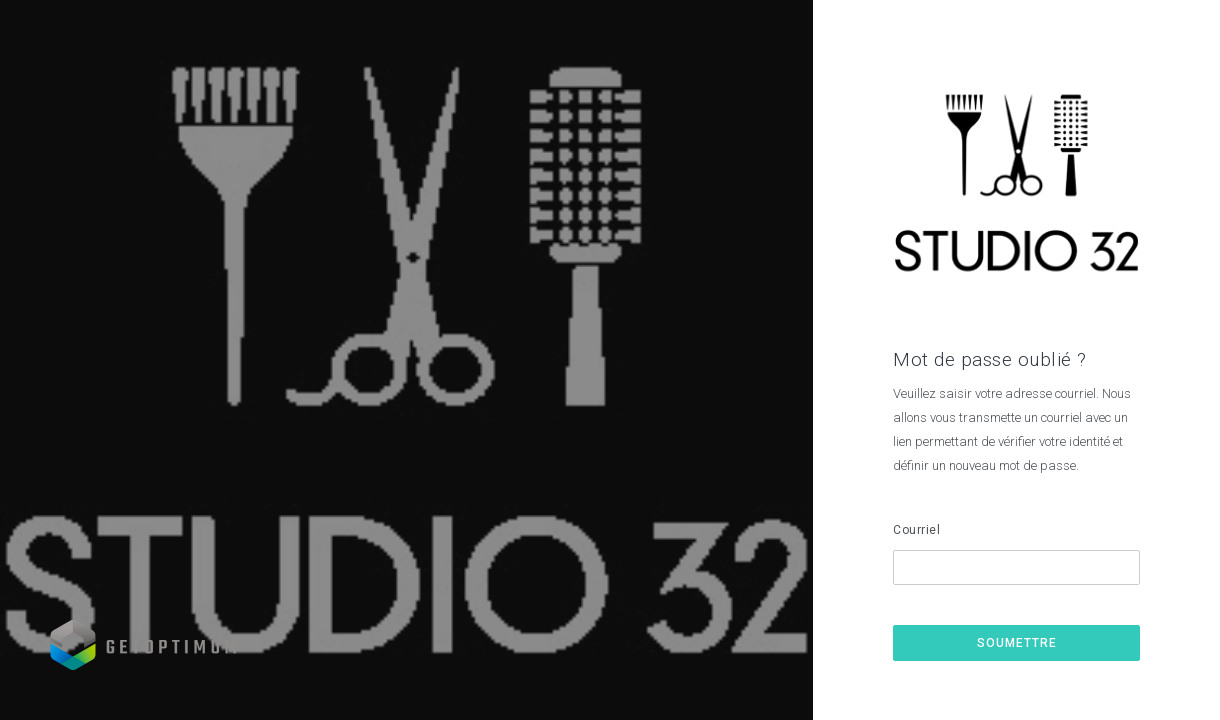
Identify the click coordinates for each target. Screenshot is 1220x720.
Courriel (916, 530)
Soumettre (1017, 643)
